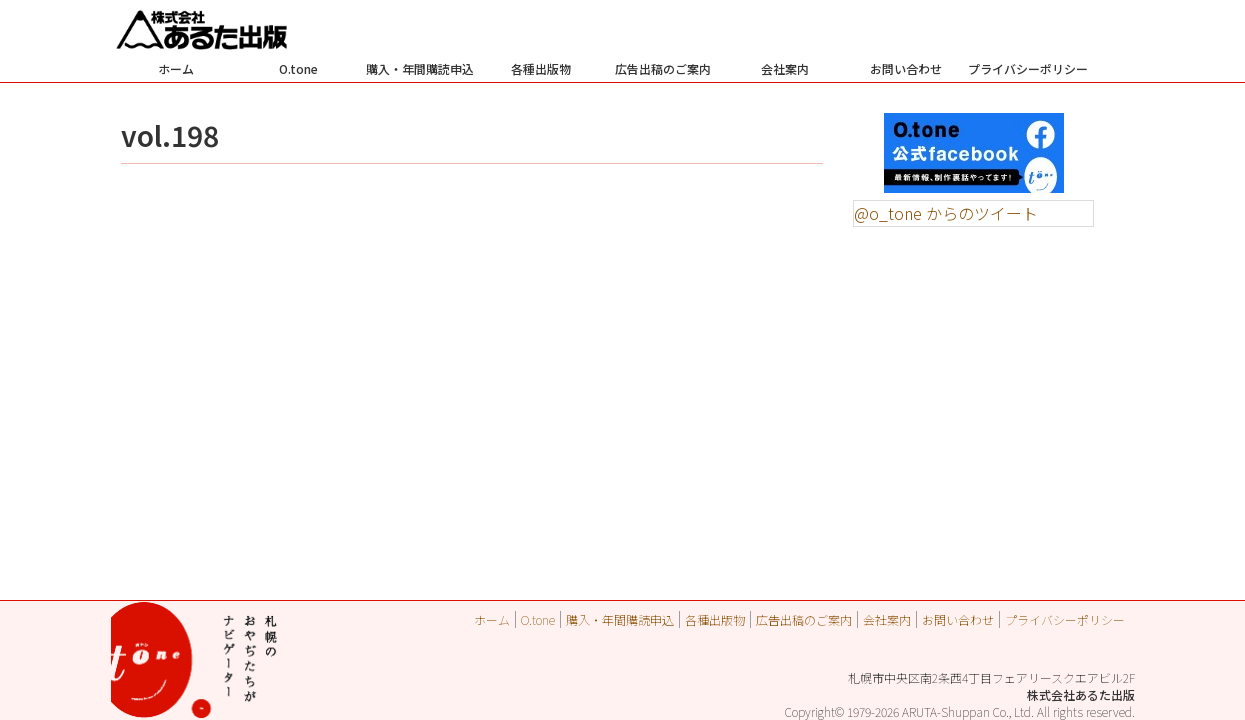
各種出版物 (541, 68)
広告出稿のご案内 (663, 68)
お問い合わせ (906, 68)
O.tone (298, 68)
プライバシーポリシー (1028, 68)
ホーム (176, 68)
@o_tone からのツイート (946, 213)
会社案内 (785, 68)
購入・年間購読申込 (420, 68)
